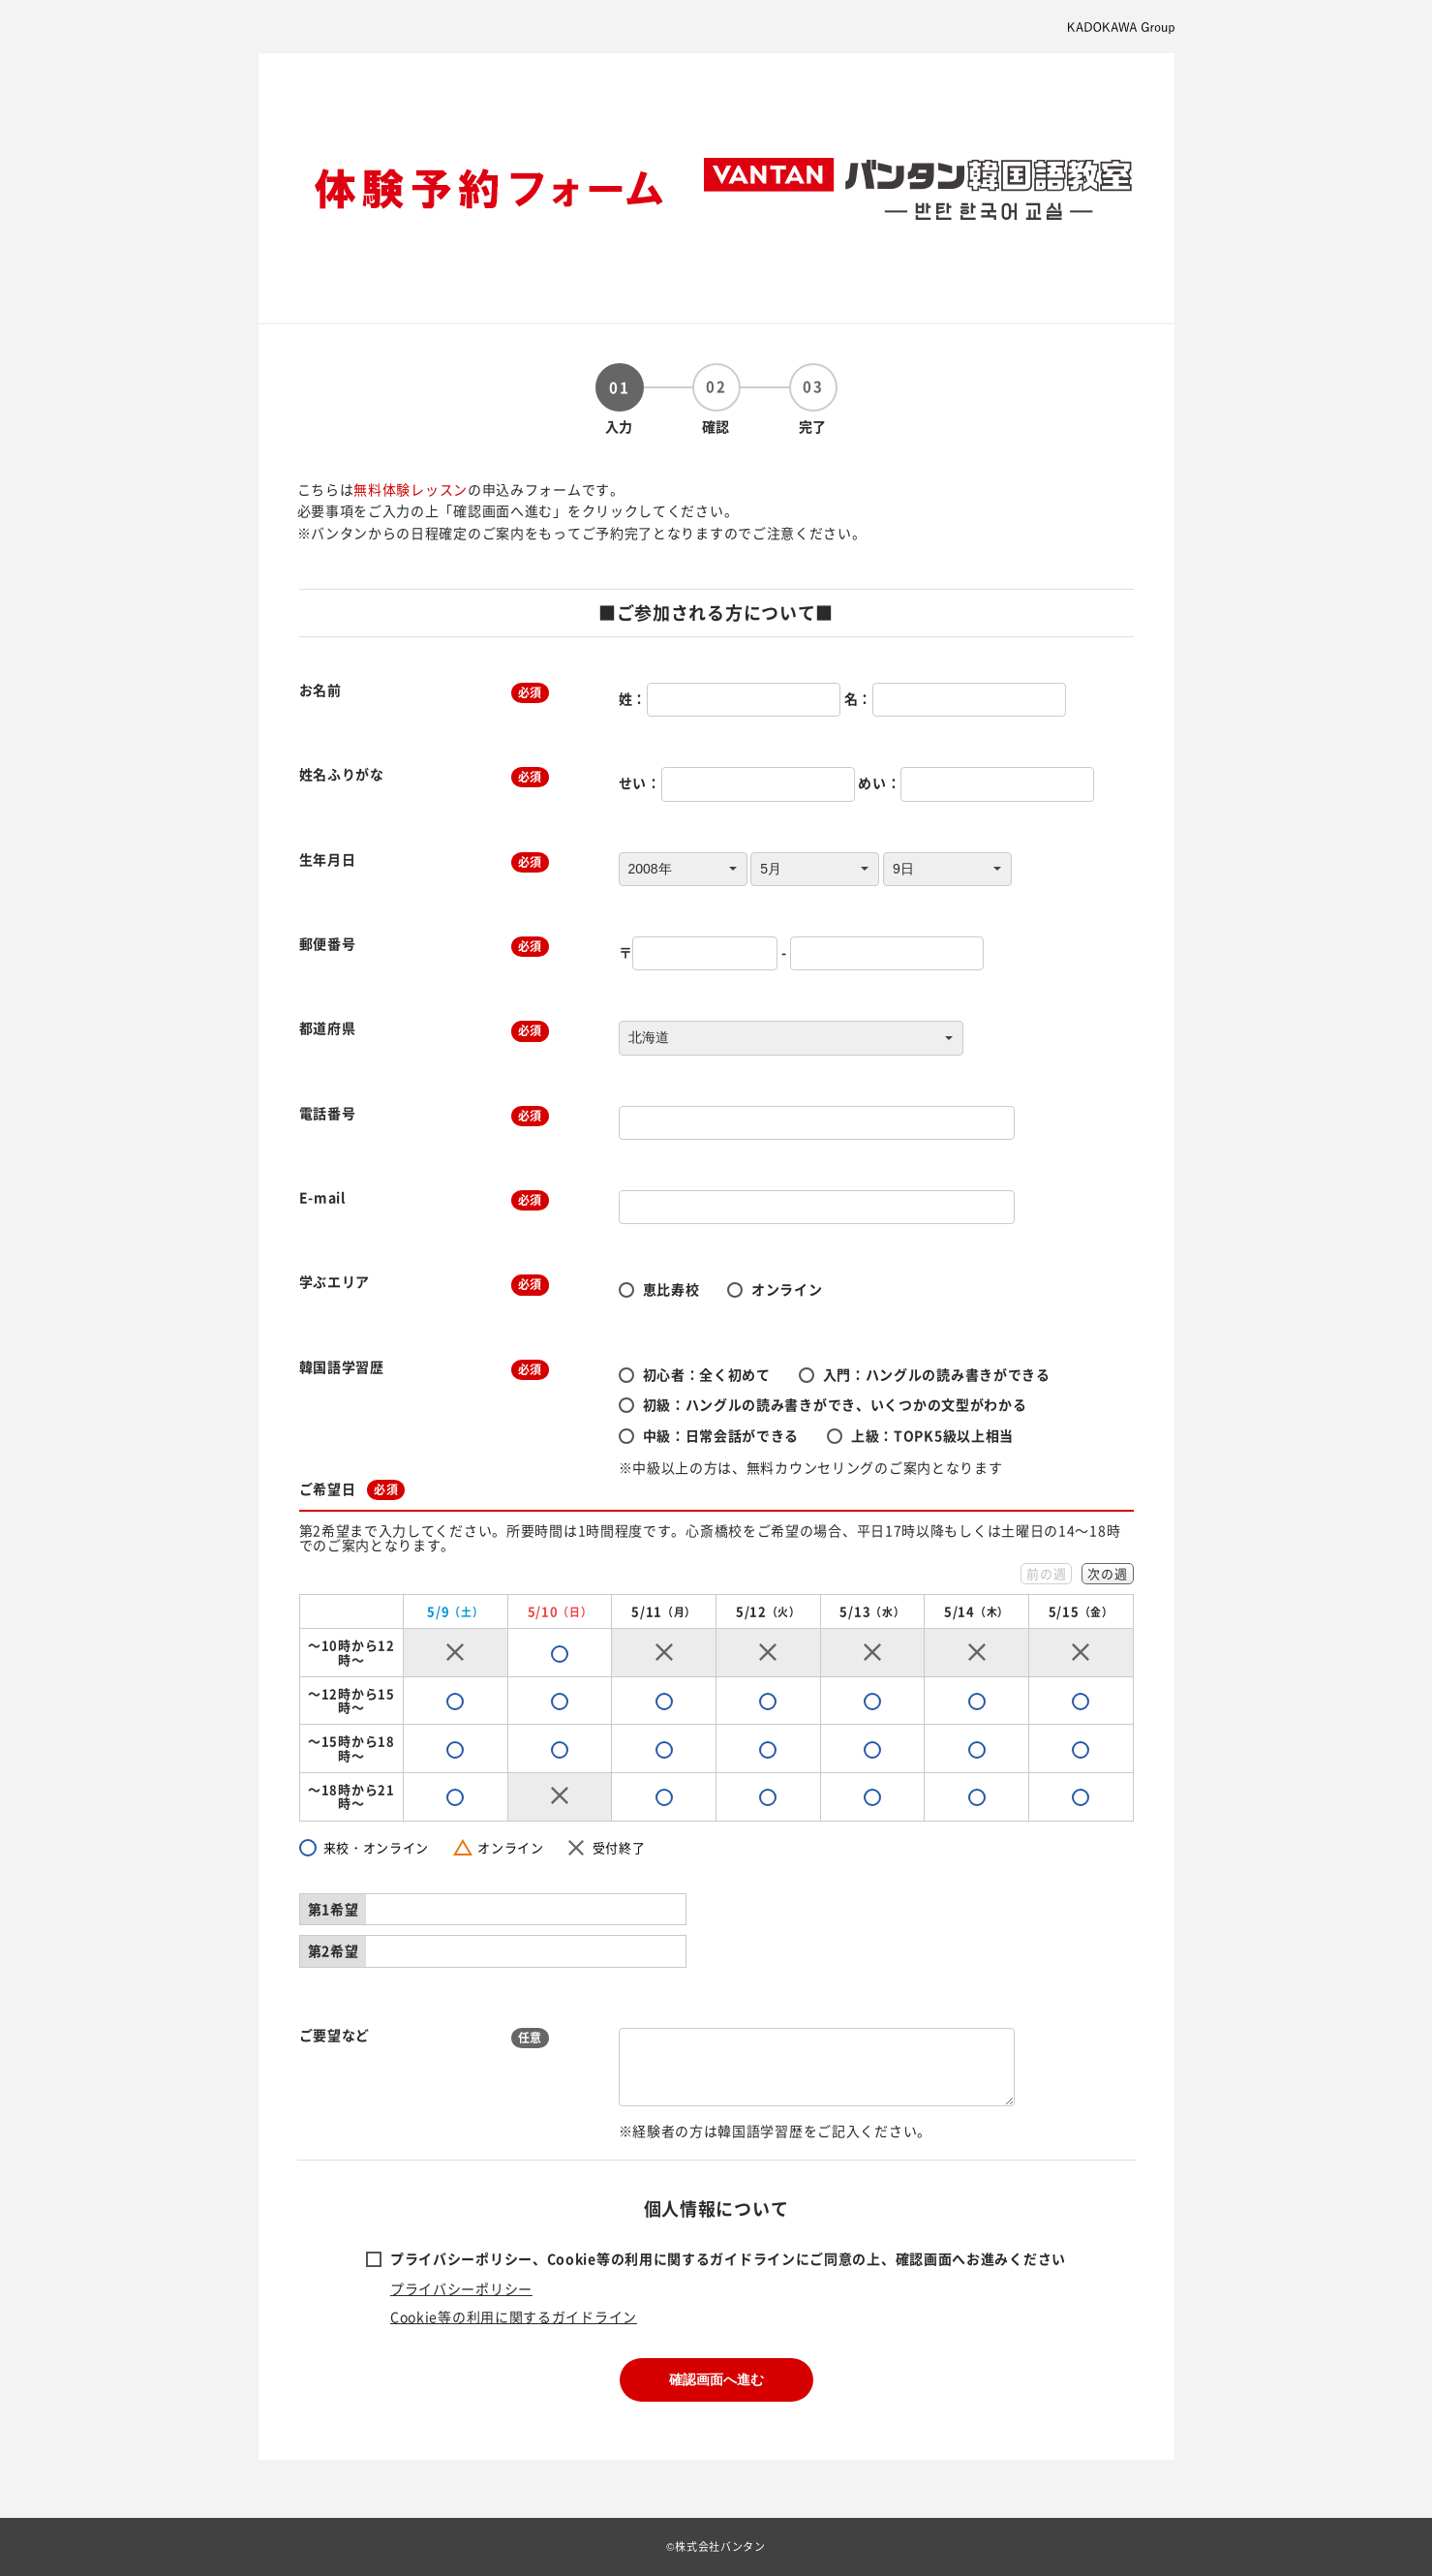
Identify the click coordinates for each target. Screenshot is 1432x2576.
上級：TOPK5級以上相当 (932, 1435)
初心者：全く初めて (707, 1374)
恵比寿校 (671, 1289)
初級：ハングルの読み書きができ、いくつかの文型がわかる (835, 1404)
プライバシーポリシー (461, 2288)
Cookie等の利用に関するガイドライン (513, 2316)
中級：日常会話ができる (721, 1435)
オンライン (787, 1289)
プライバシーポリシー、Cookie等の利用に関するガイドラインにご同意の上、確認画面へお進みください (728, 2258)
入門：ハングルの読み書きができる (937, 1374)
